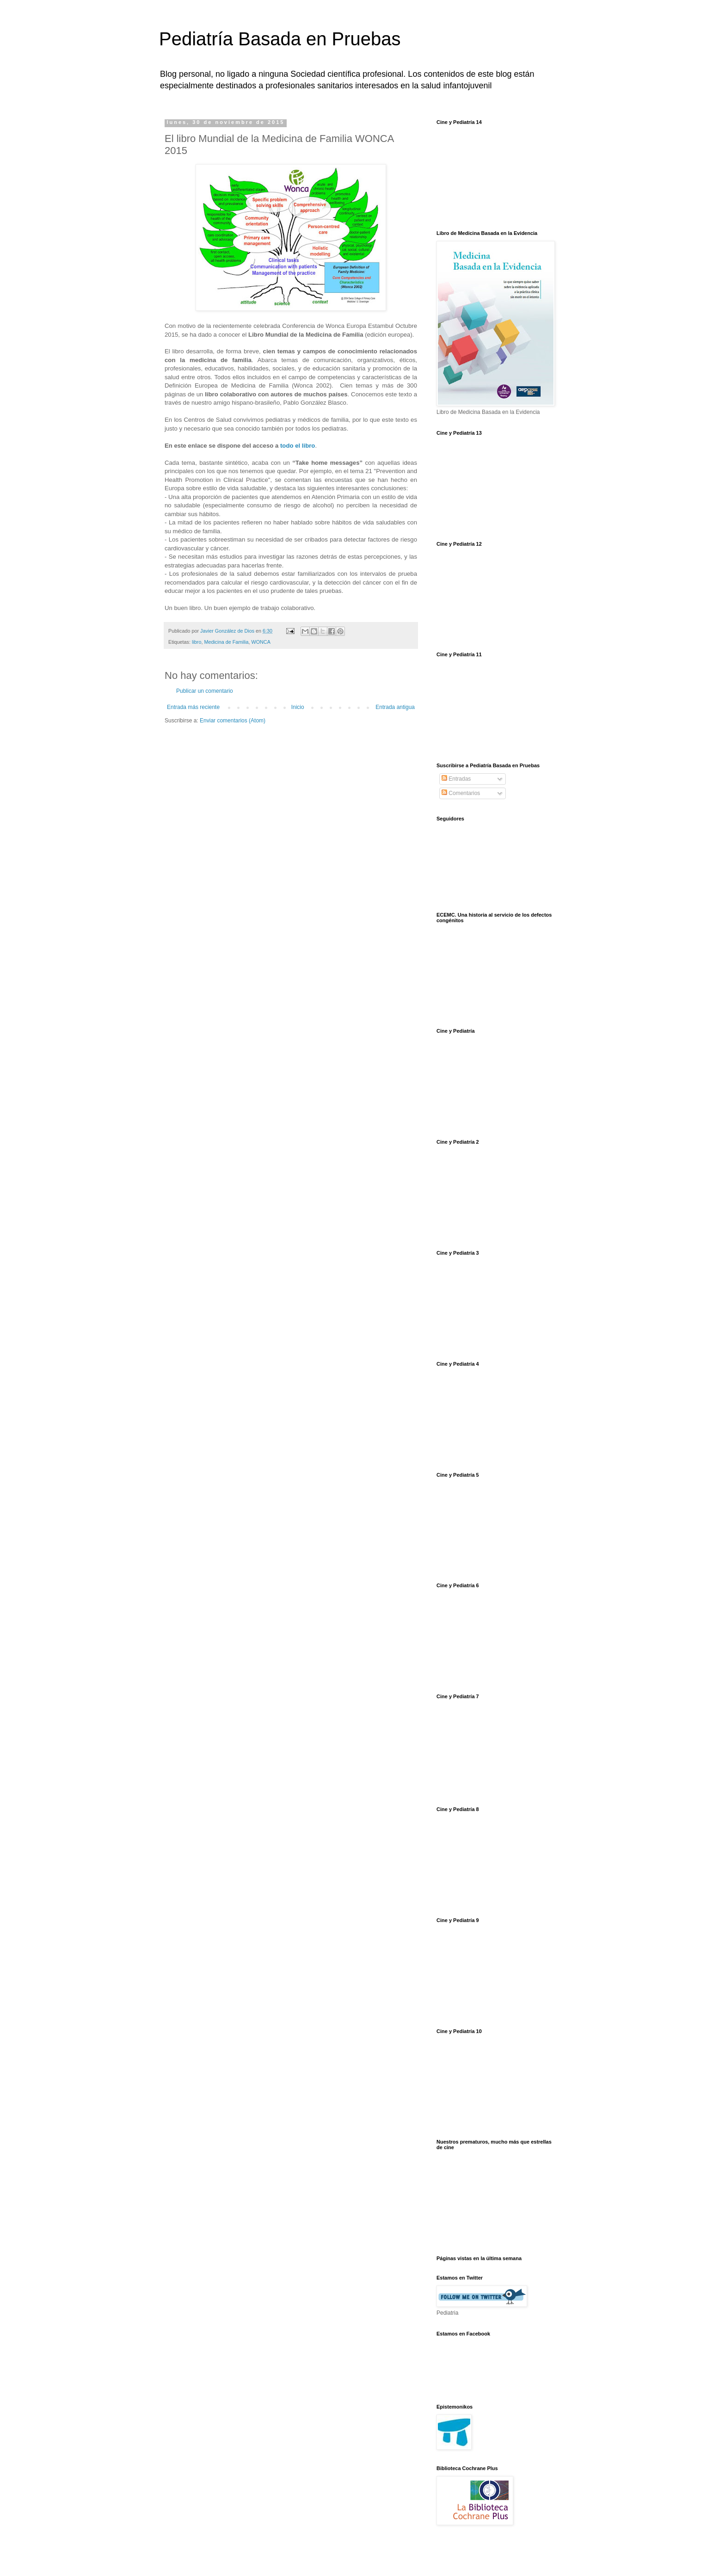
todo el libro (297, 445)
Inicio (297, 707)
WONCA (260, 642)
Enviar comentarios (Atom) (232, 720)
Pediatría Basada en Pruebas (280, 39)
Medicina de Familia (226, 642)
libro (196, 642)
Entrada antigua (395, 707)
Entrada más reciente (193, 707)
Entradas (456, 779)
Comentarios (461, 793)
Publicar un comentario (204, 691)
